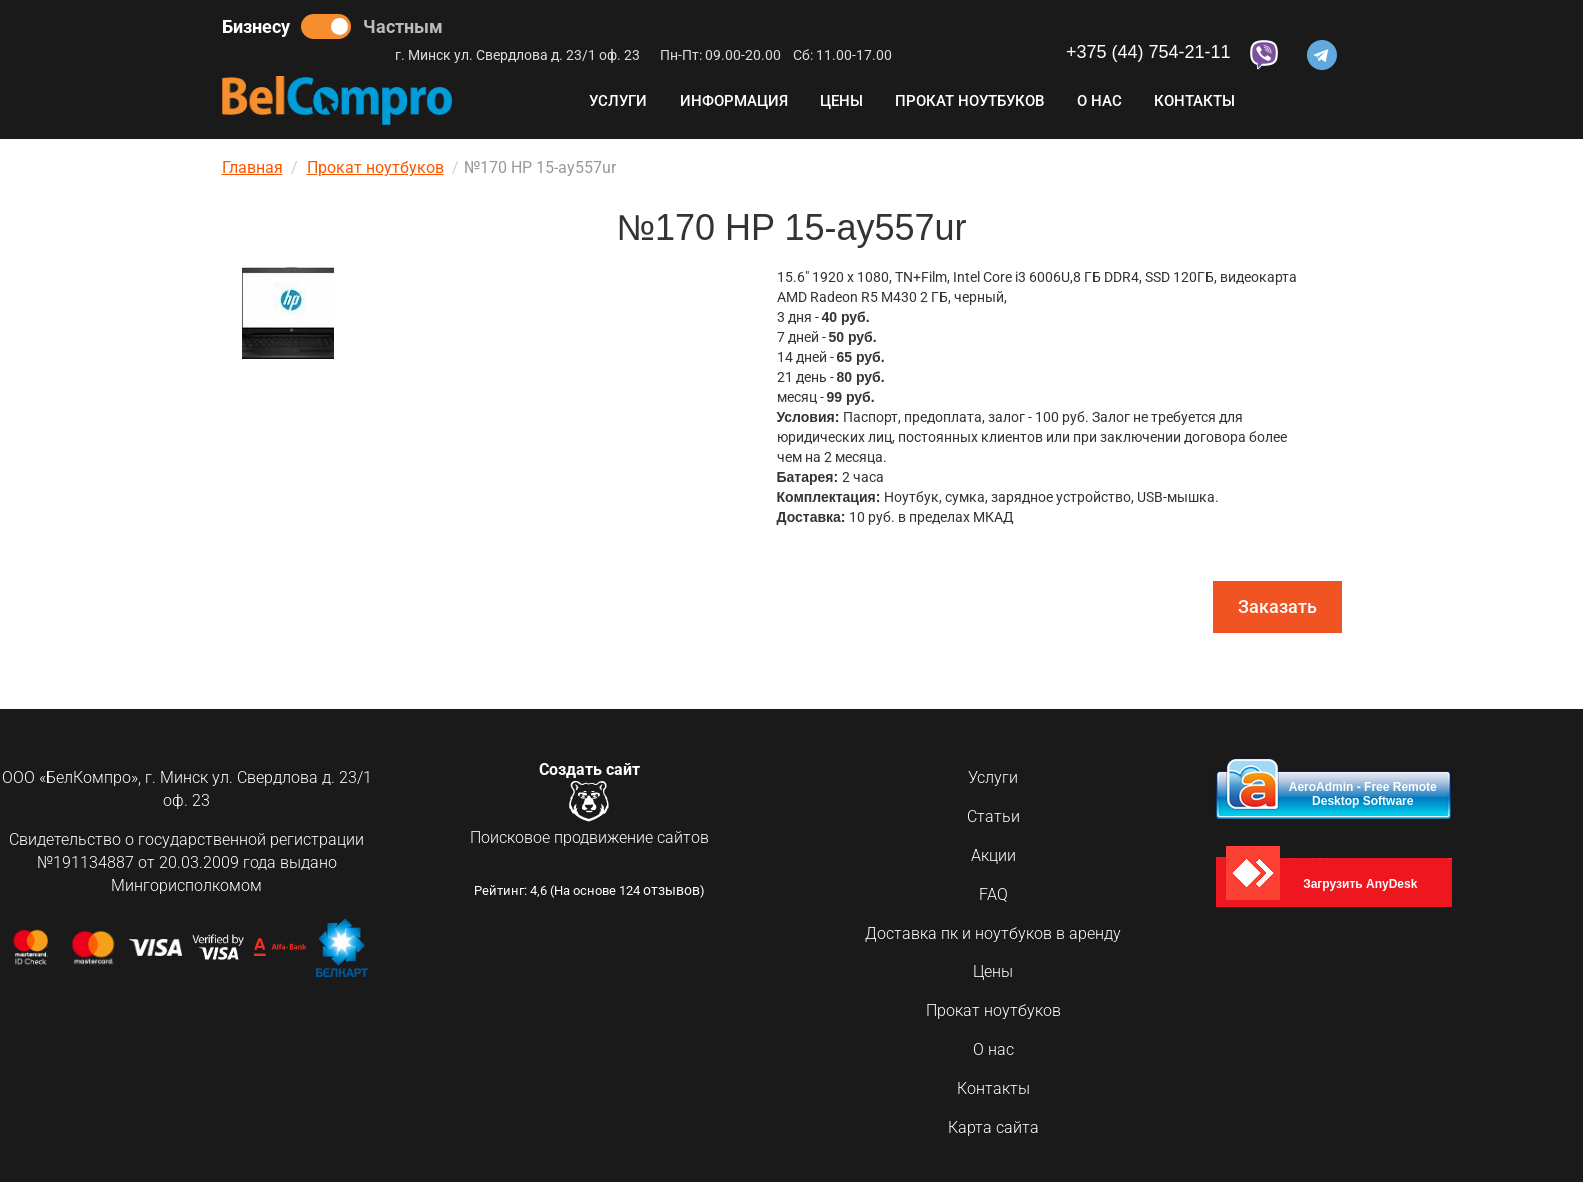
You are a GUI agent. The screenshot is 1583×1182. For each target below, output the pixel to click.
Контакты (1194, 101)
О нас (1099, 101)
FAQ (993, 894)
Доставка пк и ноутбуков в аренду (993, 933)
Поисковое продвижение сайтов (589, 841)
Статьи (993, 816)
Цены (841, 101)
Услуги (618, 101)
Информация (734, 101)
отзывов (671, 897)
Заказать (1277, 606)
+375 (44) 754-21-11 (1148, 52)
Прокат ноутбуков (969, 101)
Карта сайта (993, 1127)
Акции (993, 855)
